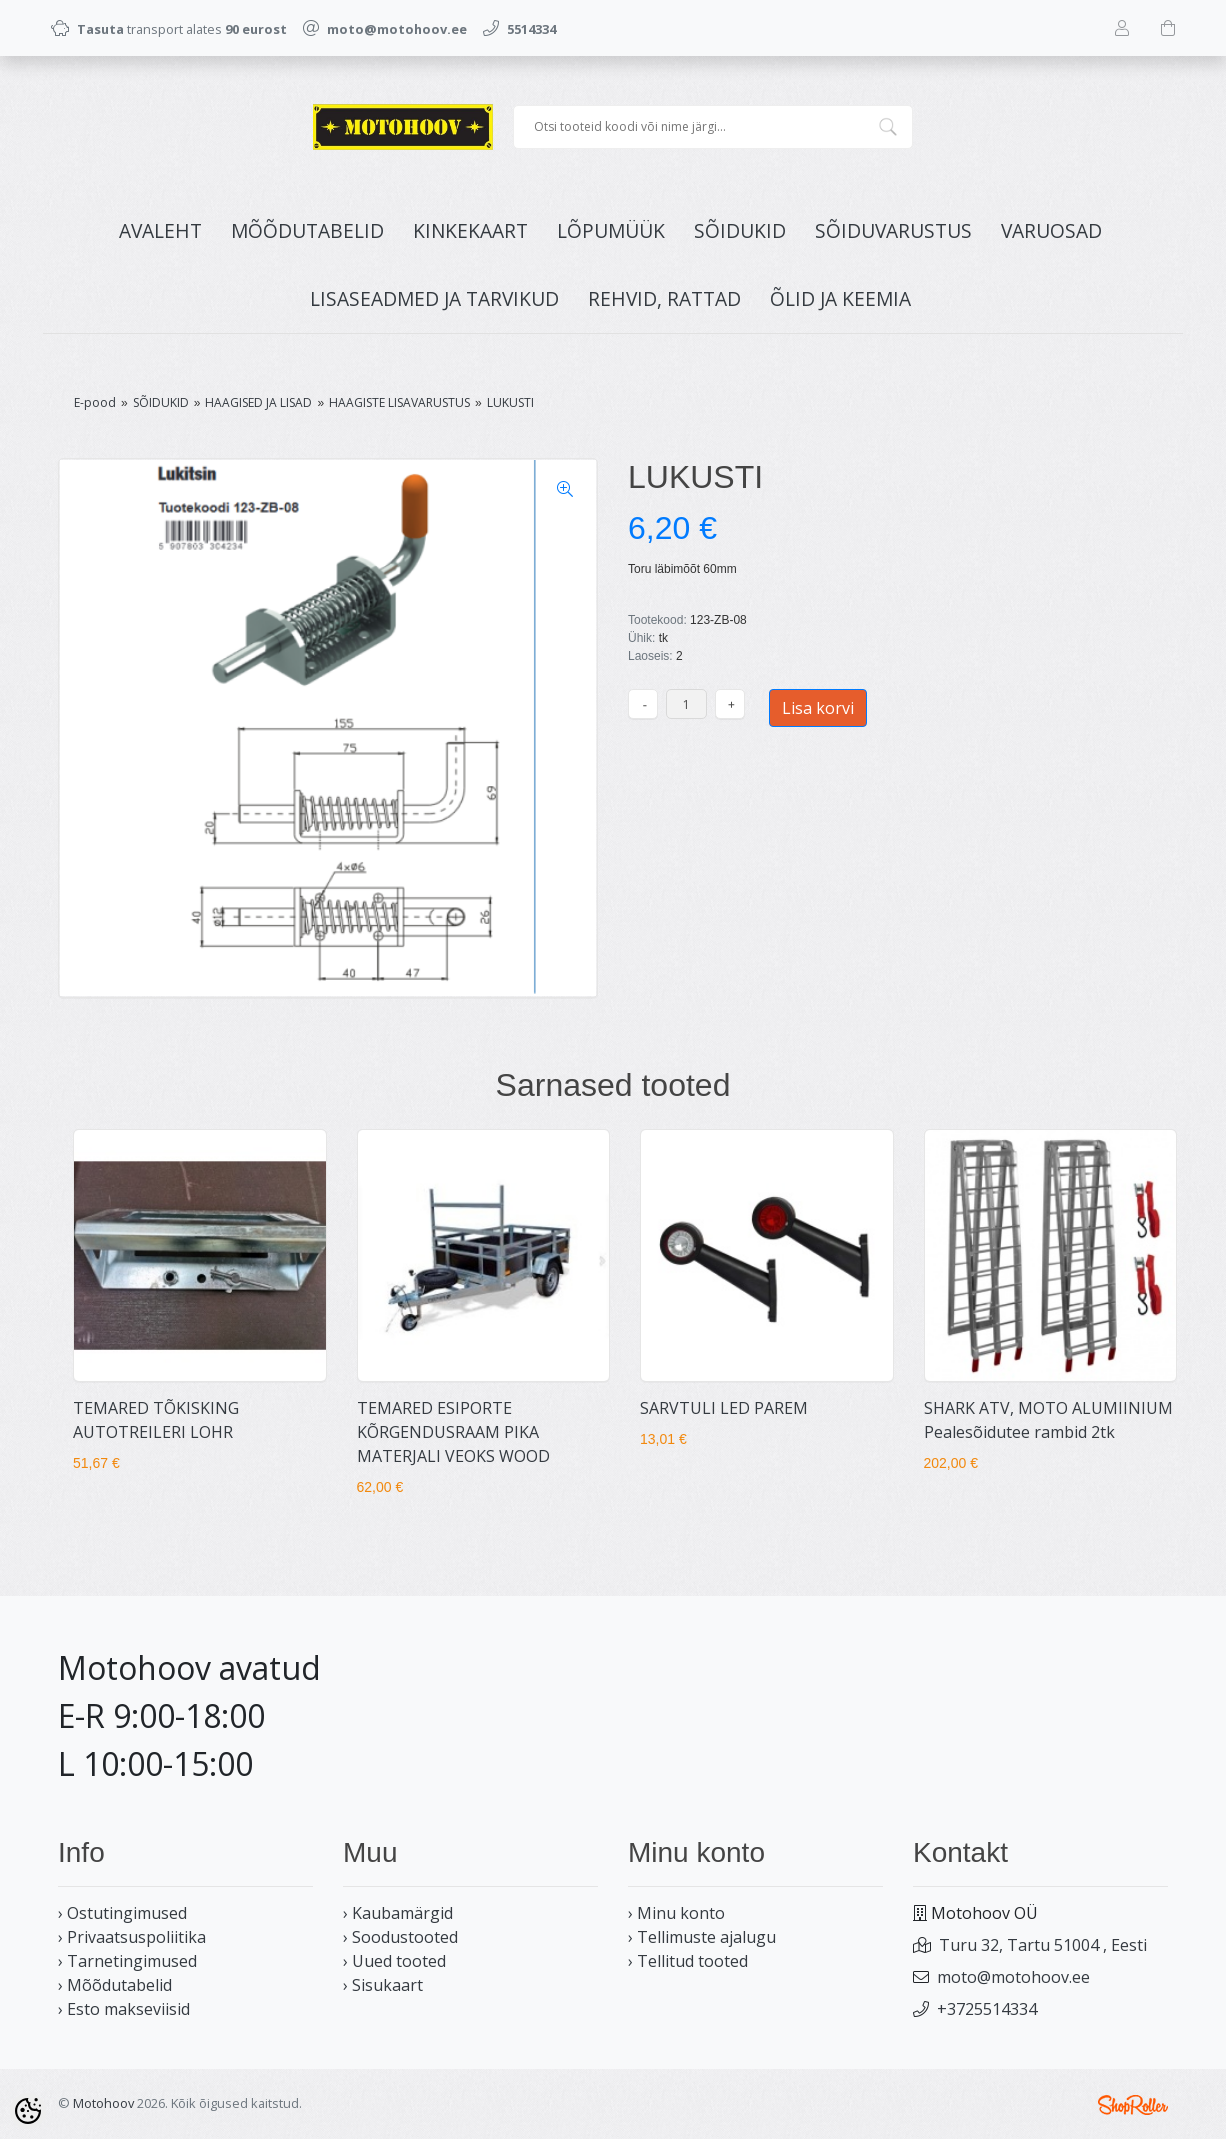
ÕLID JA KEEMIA (840, 298)
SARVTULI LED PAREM (724, 1408)
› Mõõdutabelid (115, 1985)
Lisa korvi (818, 708)
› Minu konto (676, 1913)
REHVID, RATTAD (664, 298)
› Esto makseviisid (124, 2009)
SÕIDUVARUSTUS (893, 230)
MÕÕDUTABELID (307, 230)
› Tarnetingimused (127, 1961)
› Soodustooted (400, 1937)
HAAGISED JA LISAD (258, 402)
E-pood (95, 402)
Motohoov (103, 2103)
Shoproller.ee (1133, 2105)
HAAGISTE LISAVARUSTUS (399, 402)
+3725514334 (987, 2009)
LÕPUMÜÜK (611, 230)
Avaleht (160, 230)
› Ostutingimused (122, 1913)
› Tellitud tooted (688, 1961)
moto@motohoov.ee (1013, 1977)
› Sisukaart (383, 1985)
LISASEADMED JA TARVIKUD (434, 298)
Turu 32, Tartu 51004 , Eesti (1043, 1945)
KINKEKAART (470, 230)
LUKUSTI (510, 402)
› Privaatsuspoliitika (132, 1937)
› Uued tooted (394, 1961)
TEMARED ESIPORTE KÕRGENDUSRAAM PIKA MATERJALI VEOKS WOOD (453, 1432)
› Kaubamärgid (398, 1913)
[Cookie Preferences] (28, 2111)
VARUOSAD (1051, 230)
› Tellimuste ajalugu (702, 1937)
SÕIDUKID (740, 230)
